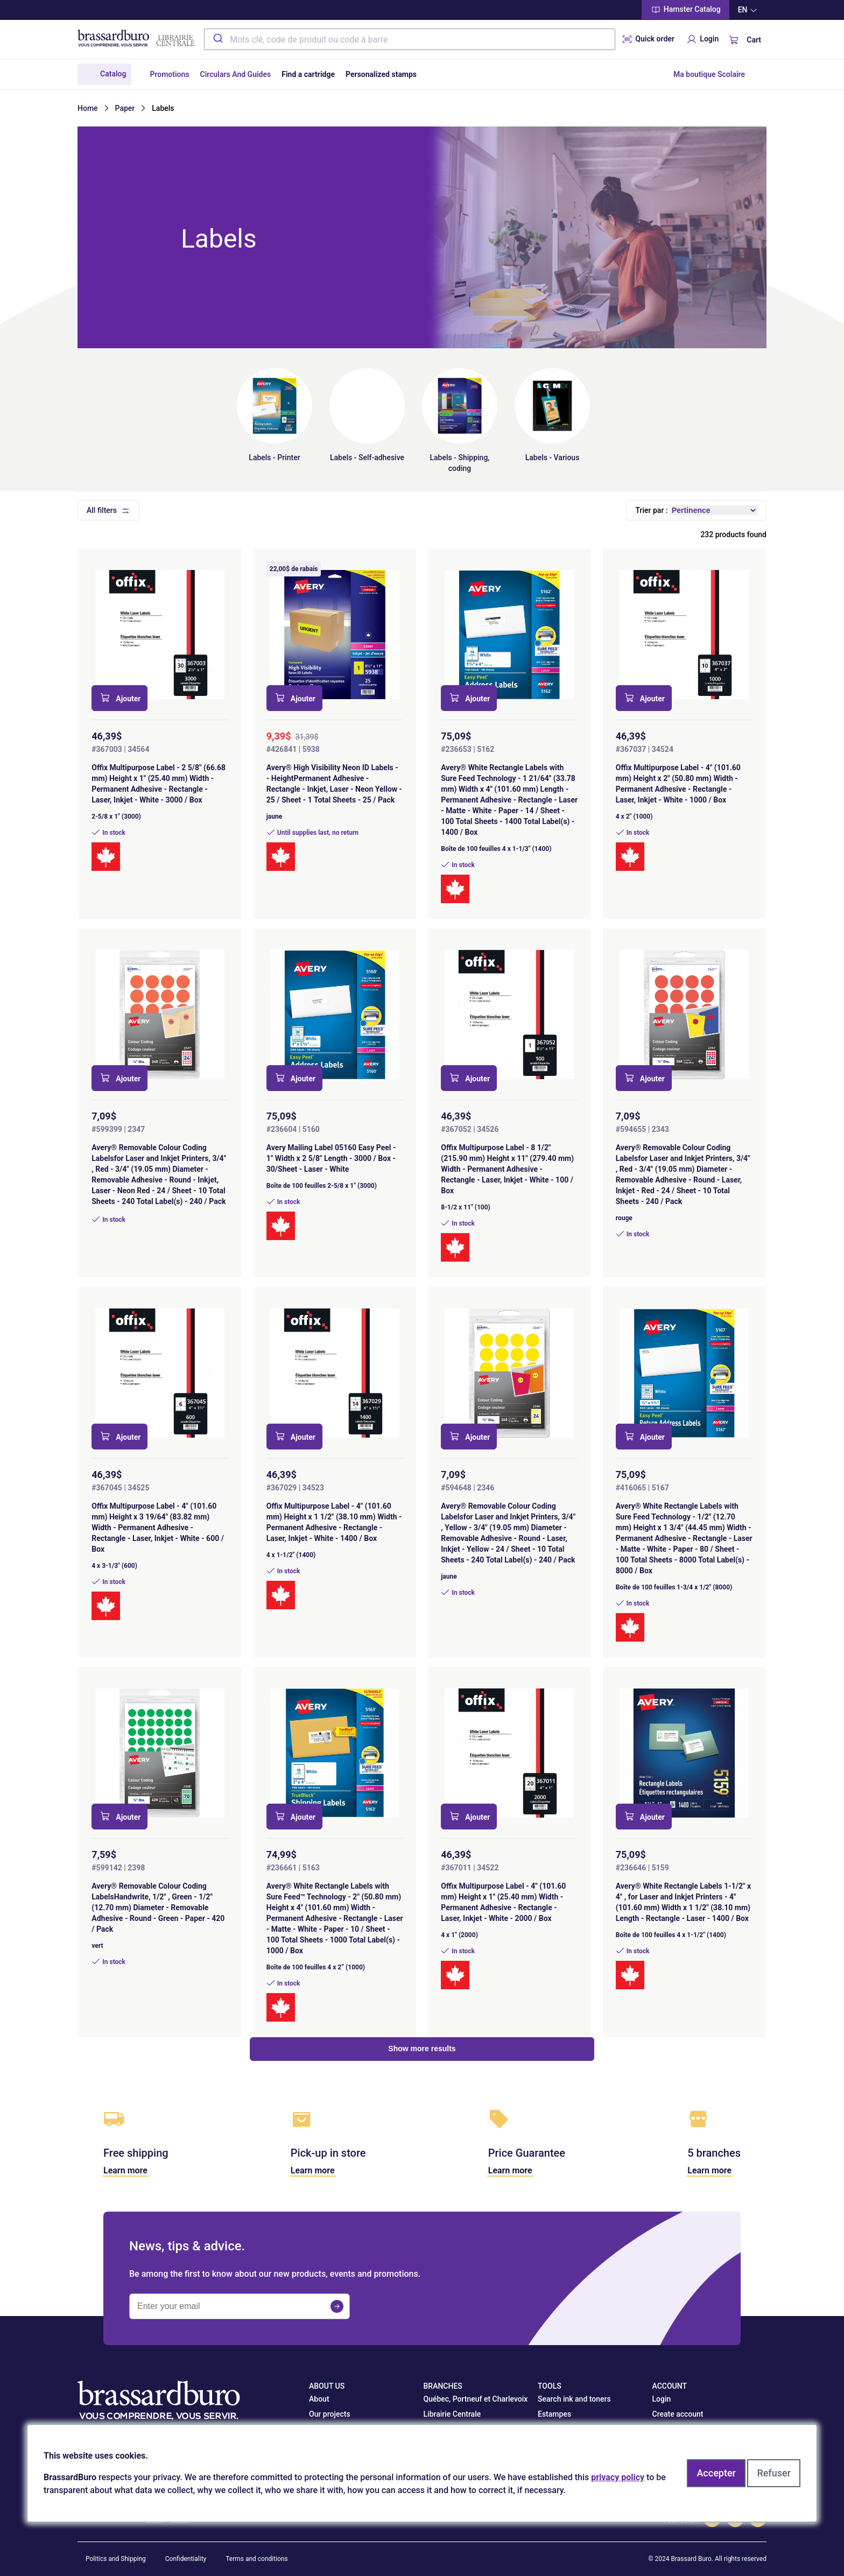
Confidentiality (186, 2559)
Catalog (113, 73)
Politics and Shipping (116, 2559)
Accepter (716, 2473)
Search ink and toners (574, 2399)
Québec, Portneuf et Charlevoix (476, 2399)
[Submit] (217, 39)
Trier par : (651, 510)
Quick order (647, 39)
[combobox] (409, 39)
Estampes (554, 2414)
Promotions (169, 74)
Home (88, 108)
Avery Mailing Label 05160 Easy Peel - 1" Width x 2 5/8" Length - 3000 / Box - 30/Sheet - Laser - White (331, 1158)
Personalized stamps (381, 74)
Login (702, 39)
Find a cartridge (308, 74)
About (319, 2399)
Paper (125, 108)
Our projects (329, 2414)
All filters (102, 510)
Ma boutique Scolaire (709, 74)
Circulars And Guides (235, 74)
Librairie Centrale (452, 2414)
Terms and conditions (257, 2559)
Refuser (774, 2473)
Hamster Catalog (685, 10)
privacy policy (617, 2477)
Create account (678, 2414)
